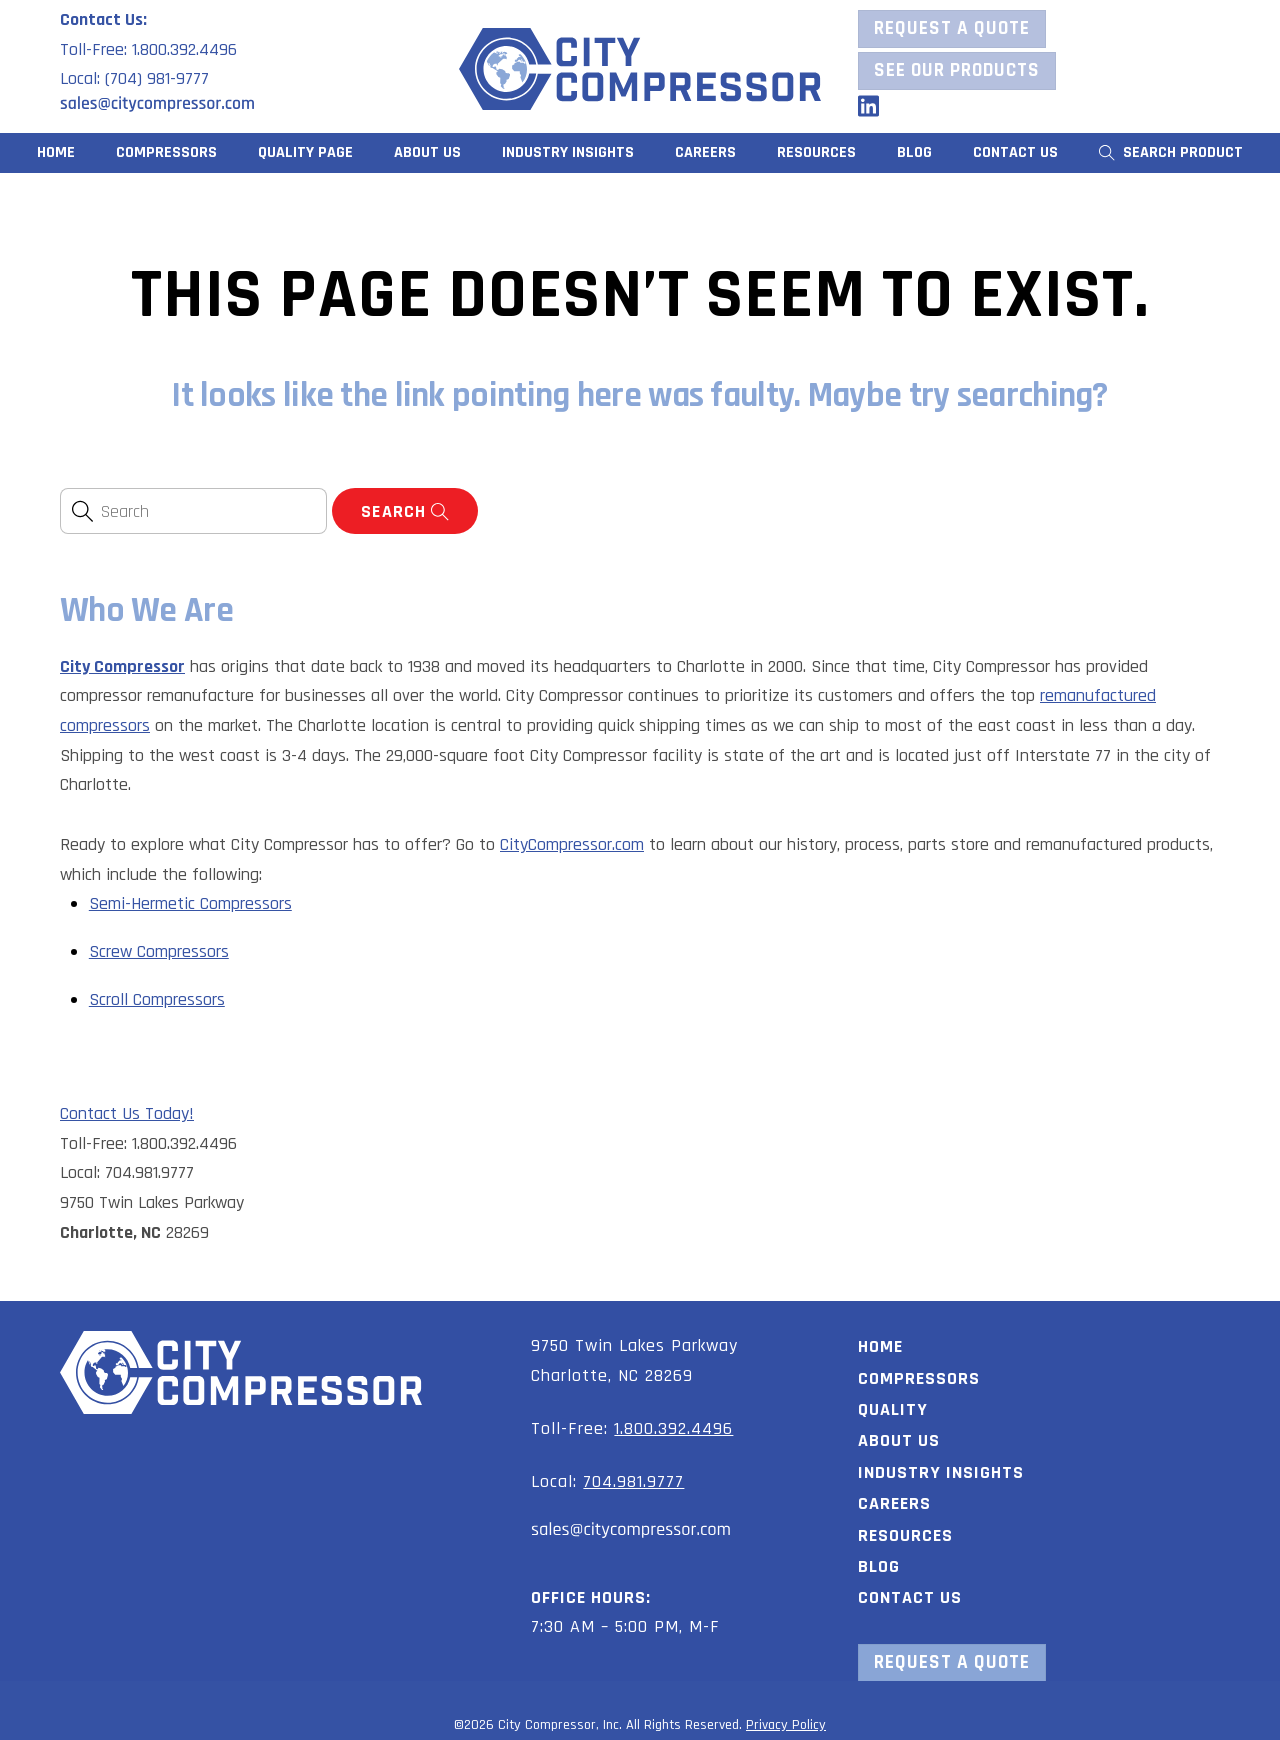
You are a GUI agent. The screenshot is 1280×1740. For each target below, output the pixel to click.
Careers (705, 152)
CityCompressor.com (572, 844)
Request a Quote (952, 28)
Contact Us (1015, 152)
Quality (893, 1409)
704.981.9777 (633, 1481)
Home (56, 152)
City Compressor (122, 666)
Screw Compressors (159, 951)
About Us (427, 152)
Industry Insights (568, 152)
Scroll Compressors (157, 999)
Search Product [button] (1171, 152)
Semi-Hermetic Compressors (190, 903)
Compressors (166, 152)
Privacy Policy (786, 1725)
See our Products (957, 70)
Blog (914, 152)
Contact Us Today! (127, 1113)
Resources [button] (816, 152)
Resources (905, 1535)
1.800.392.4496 (673, 1428)
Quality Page (305, 152)
